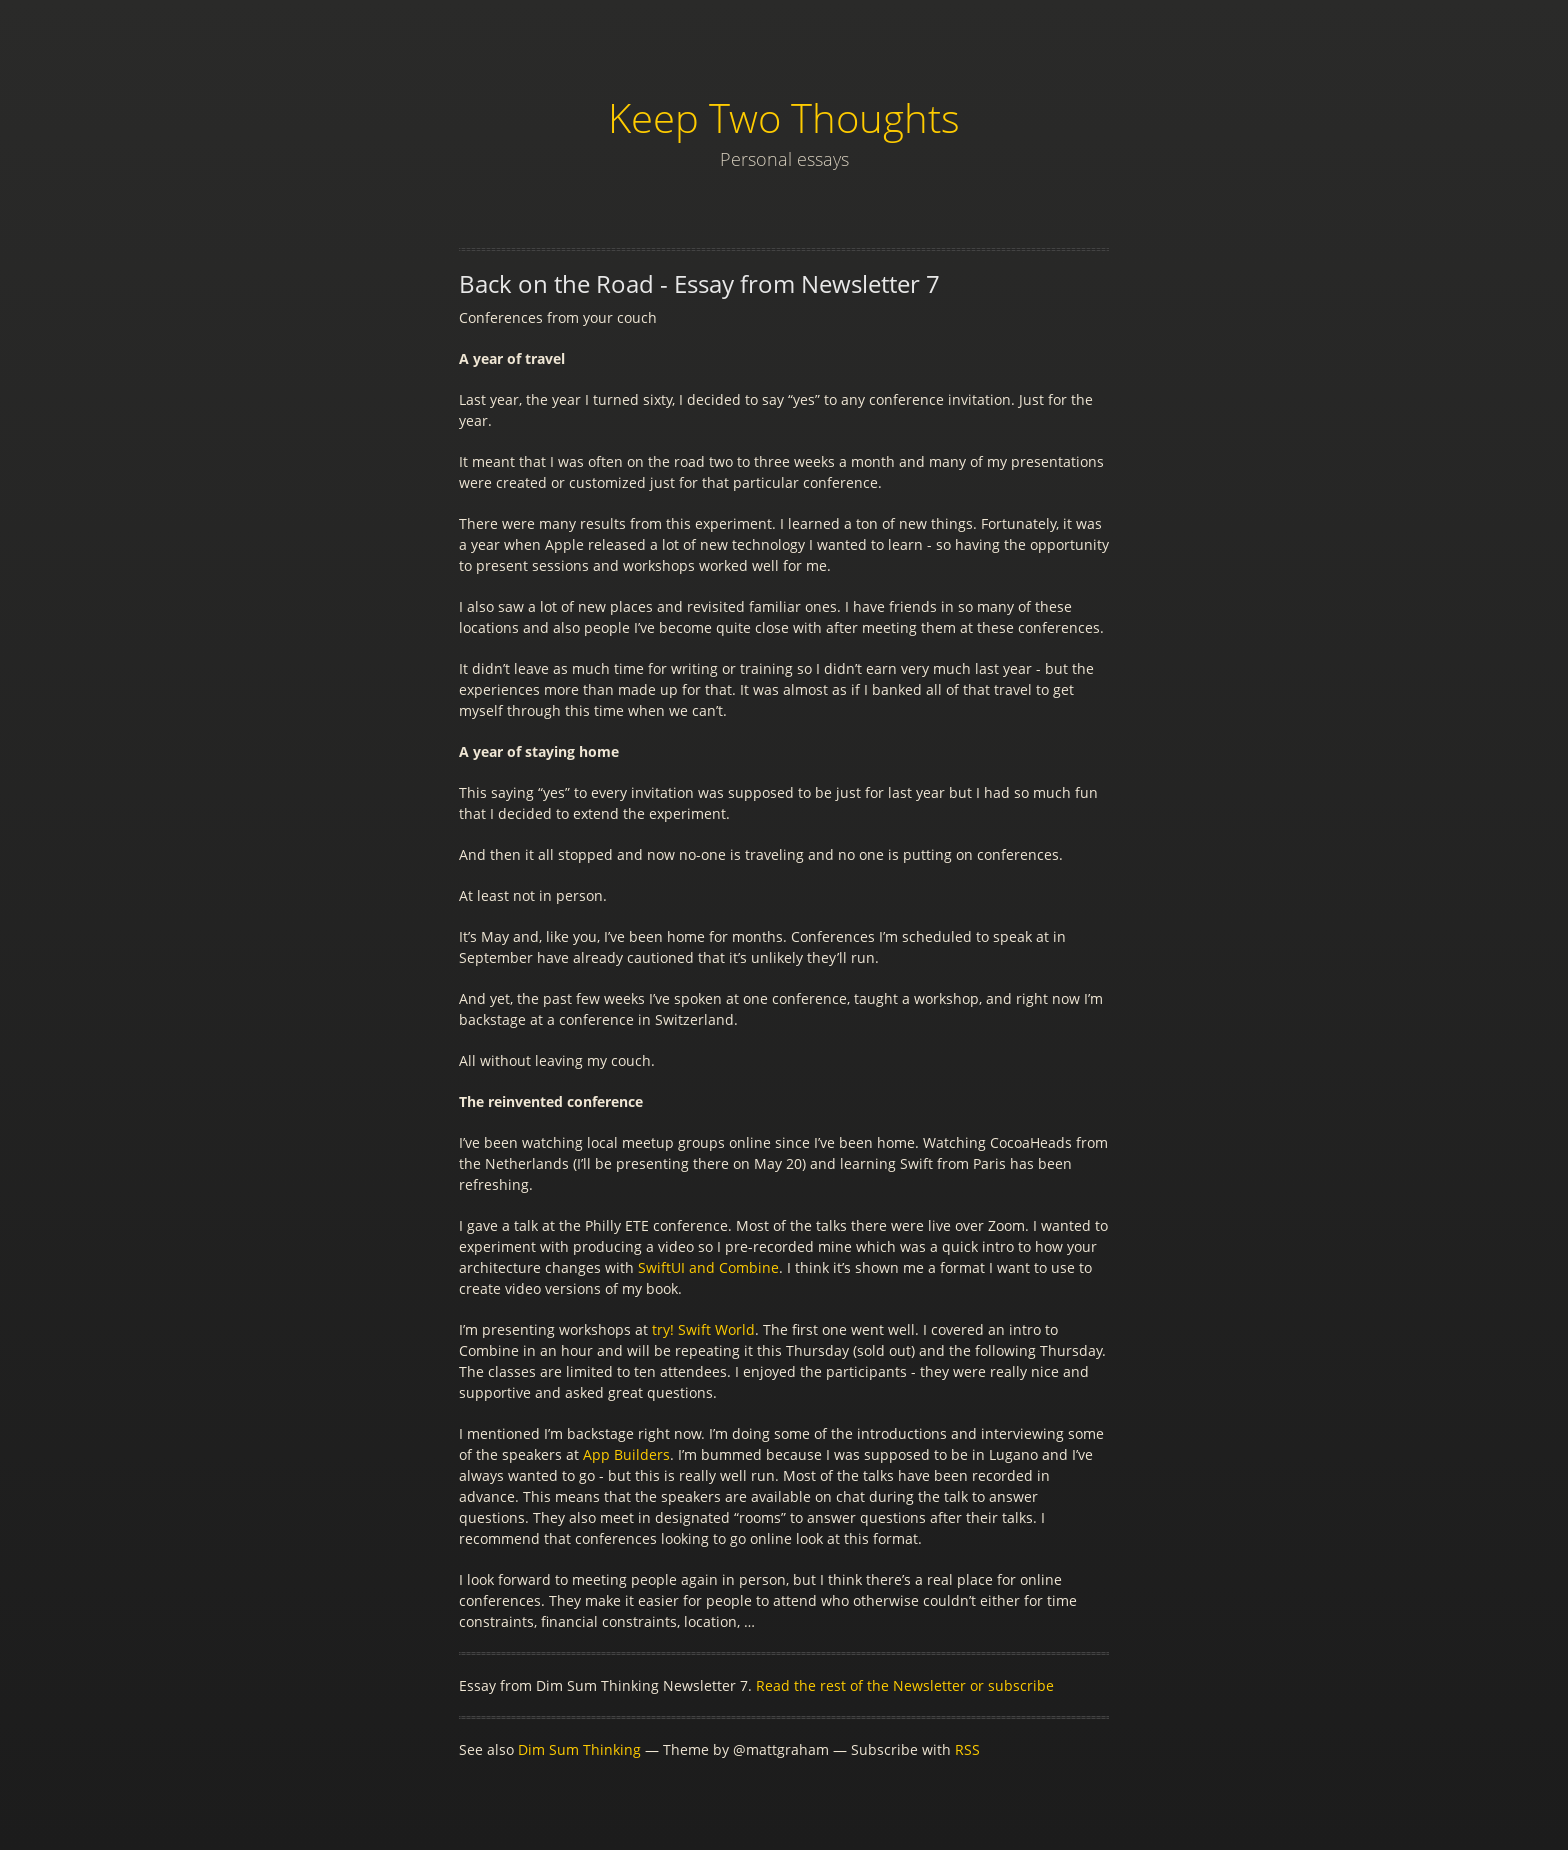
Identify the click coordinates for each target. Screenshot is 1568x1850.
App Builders (626, 1454)
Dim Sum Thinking (579, 1749)
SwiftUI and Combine (708, 1267)
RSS (967, 1749)
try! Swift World (703, 1329)
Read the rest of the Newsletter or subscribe (905, 1685)
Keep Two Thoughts (784, 117)
